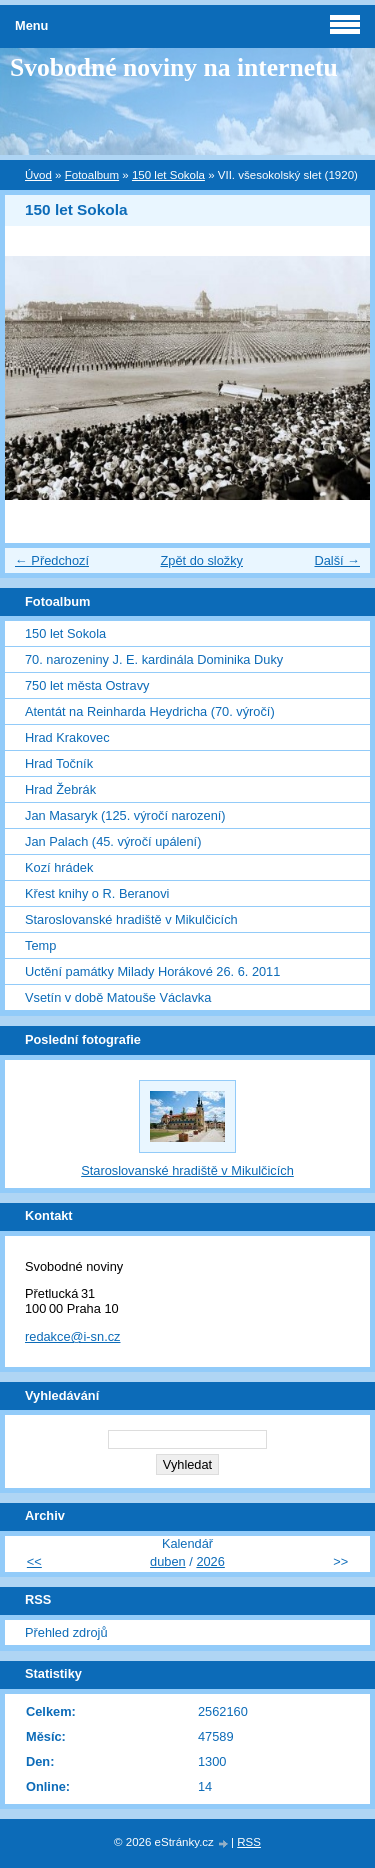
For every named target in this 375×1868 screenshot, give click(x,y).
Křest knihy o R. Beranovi (97, 893)
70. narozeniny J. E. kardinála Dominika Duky (154, 659)
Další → (337, 560)
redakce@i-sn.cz (73, 1336)
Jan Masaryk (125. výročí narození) (125, 815)
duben (168, 1561)
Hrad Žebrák (60, 789)
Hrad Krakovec (67, 737)
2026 (210, 1561)
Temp (40, 945)
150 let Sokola (168, 175)
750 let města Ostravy (87, 685)
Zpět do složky (201, 560)
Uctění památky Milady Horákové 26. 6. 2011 (152, 971)
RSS (249, 1842)
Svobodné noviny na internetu (174, 67)
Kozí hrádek (59, 867)
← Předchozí (52, 560)
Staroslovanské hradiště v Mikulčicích (131, 919)
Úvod (38, 175)
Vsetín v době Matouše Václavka (118, 997)
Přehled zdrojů (66, 1632)
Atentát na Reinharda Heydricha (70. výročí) (150, 711)
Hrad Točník (59, 763)
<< (34, 1561)
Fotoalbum (92, 175)
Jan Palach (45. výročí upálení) (113, 841)
